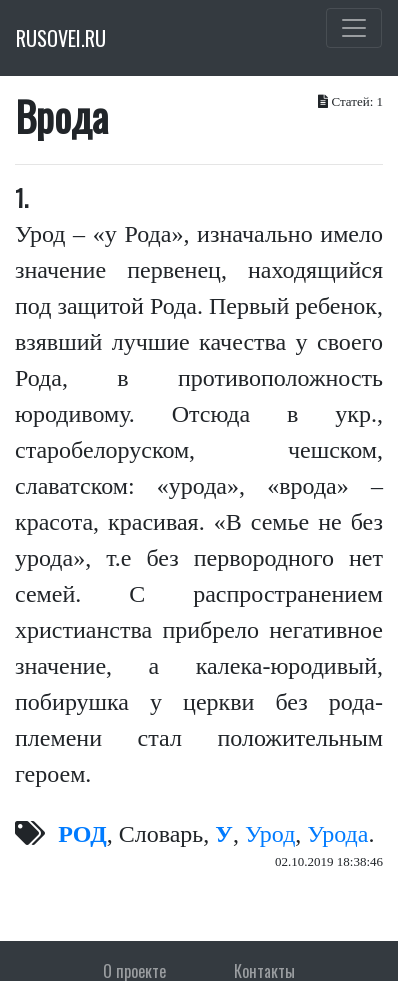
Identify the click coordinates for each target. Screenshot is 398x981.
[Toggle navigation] (354, 28)
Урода (337, 834)
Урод (270, 834)
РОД (82, 834)
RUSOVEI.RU (61, 38)
